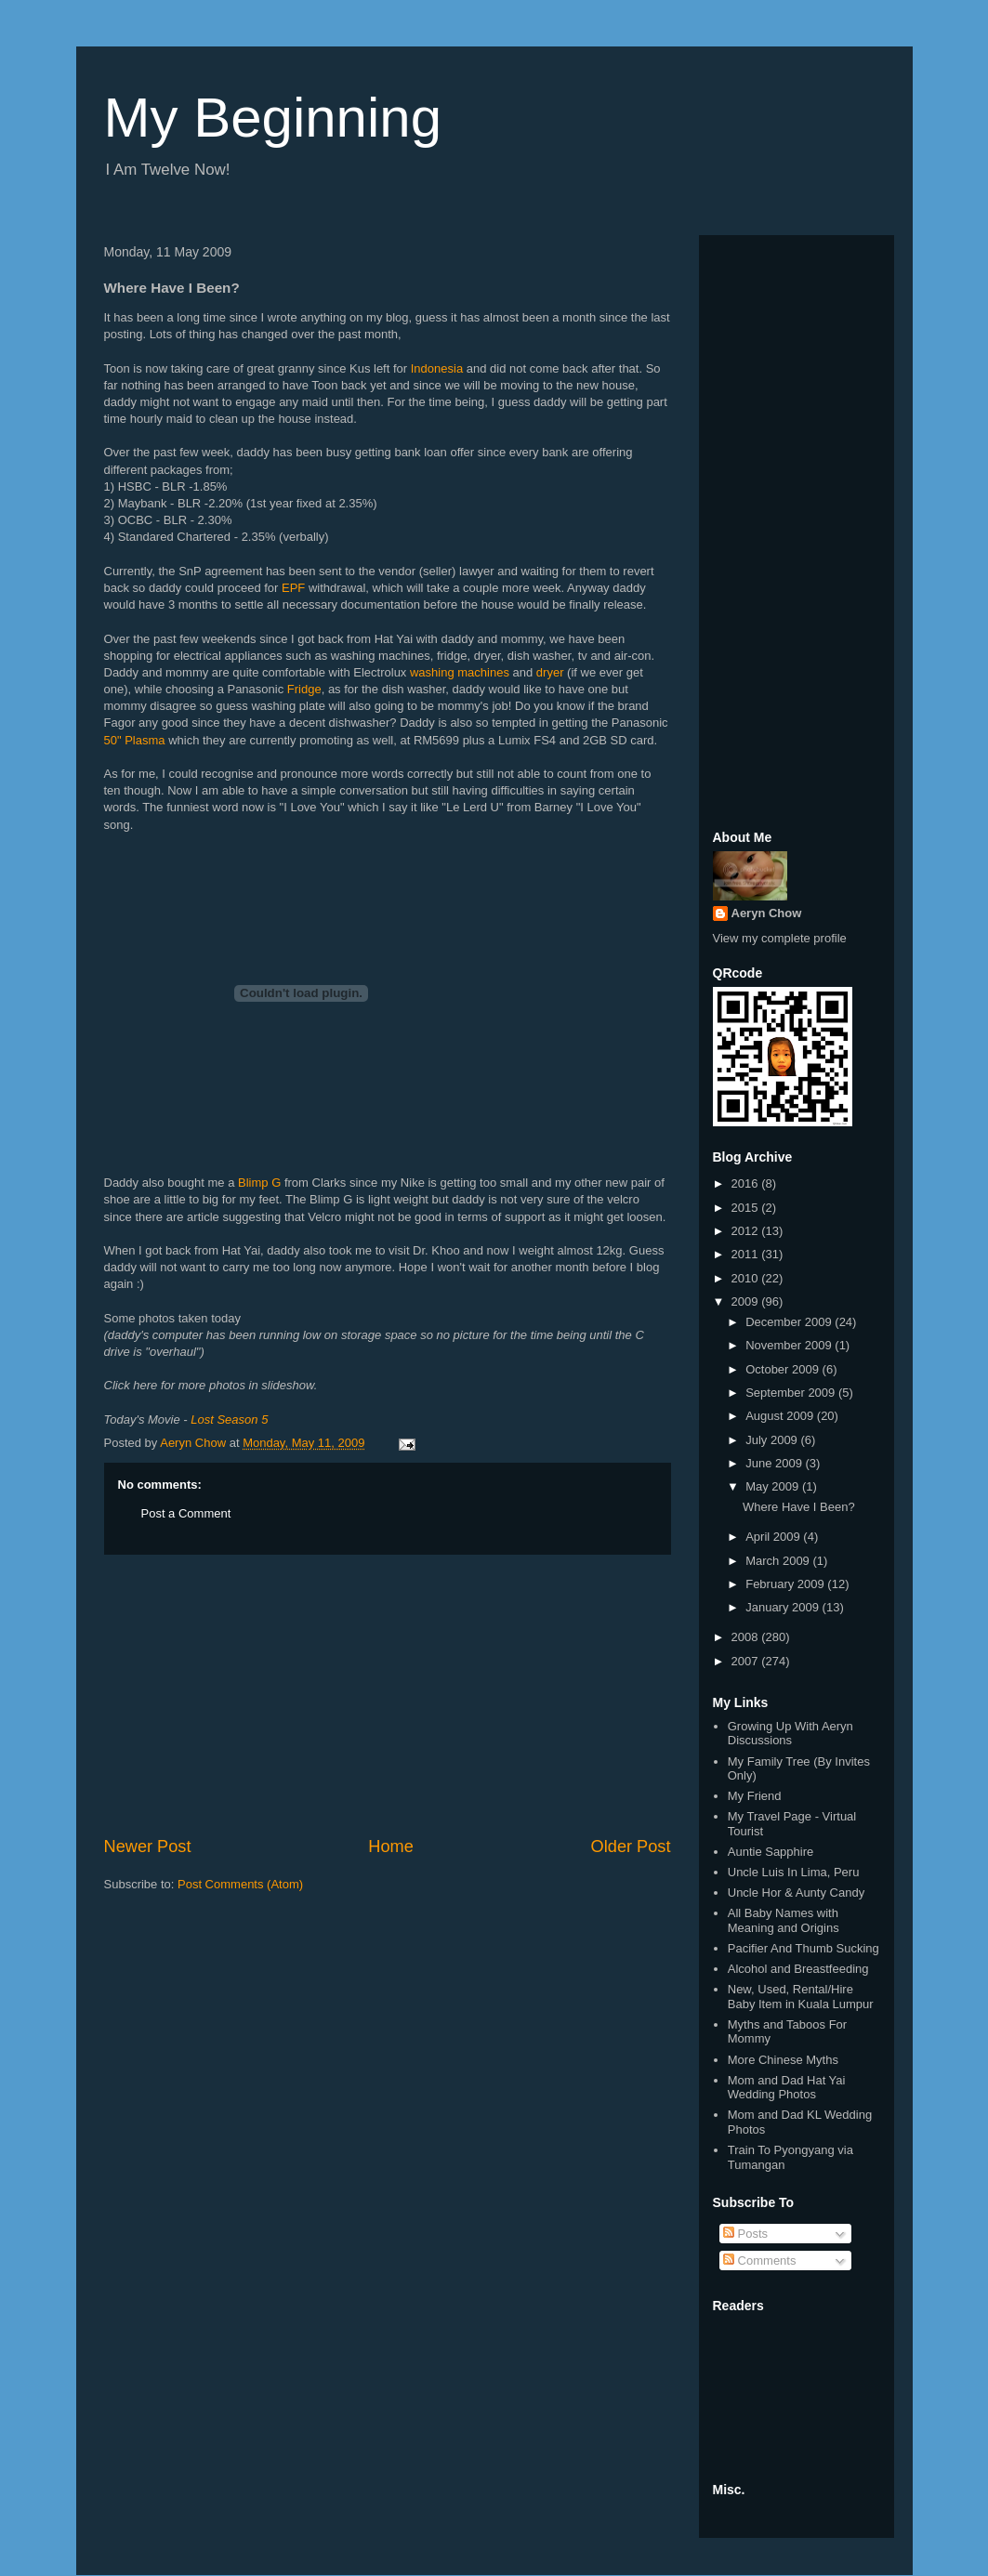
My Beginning (273, 117)
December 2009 (790, 1322)
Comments (759, 2260)
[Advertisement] (387, 1695)
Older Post (631, 1846)
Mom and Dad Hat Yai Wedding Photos (787, 2087)
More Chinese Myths (783, 2060)
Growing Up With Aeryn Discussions (790, 1733)
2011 (746, 1254)
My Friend (755, 1796)
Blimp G (259, 1182)
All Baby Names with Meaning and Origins (783, 1920)
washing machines (459, 672)
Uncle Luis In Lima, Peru (794, 1872)
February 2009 (786, 1584)
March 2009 (778, 1561)
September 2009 (791, 1393)
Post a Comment (186, 1513)
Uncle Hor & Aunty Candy (796, 1892)
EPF (293, 588)
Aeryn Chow (766, 913)
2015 (746, 1208)
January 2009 (783, 1607)
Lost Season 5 (229, 1419)
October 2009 (783, 1369)
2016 (746, 1183)
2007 (746, 1661)
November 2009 (790, 1345)
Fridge (304, 689)
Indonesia (437, 368)
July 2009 (772, 1440)
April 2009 (774, 1537)
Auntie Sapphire (771, 1852)
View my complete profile (780, 938)
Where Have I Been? (799, 1507)
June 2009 (775, 1463)
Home (391, 1846)
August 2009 (781, 1416)
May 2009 (773, 1486)
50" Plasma (134, 740)
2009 (746, 1301)
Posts (745, 2234)
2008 (746, 1637)
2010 (746, 1278)
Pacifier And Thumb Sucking (803, 1948)
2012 (746, 1231)
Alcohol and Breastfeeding (798, 1969)
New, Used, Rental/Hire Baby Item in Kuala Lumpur (801, 1996)
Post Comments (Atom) (240, 1884)
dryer (550, 672)
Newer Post (147, 1846)
